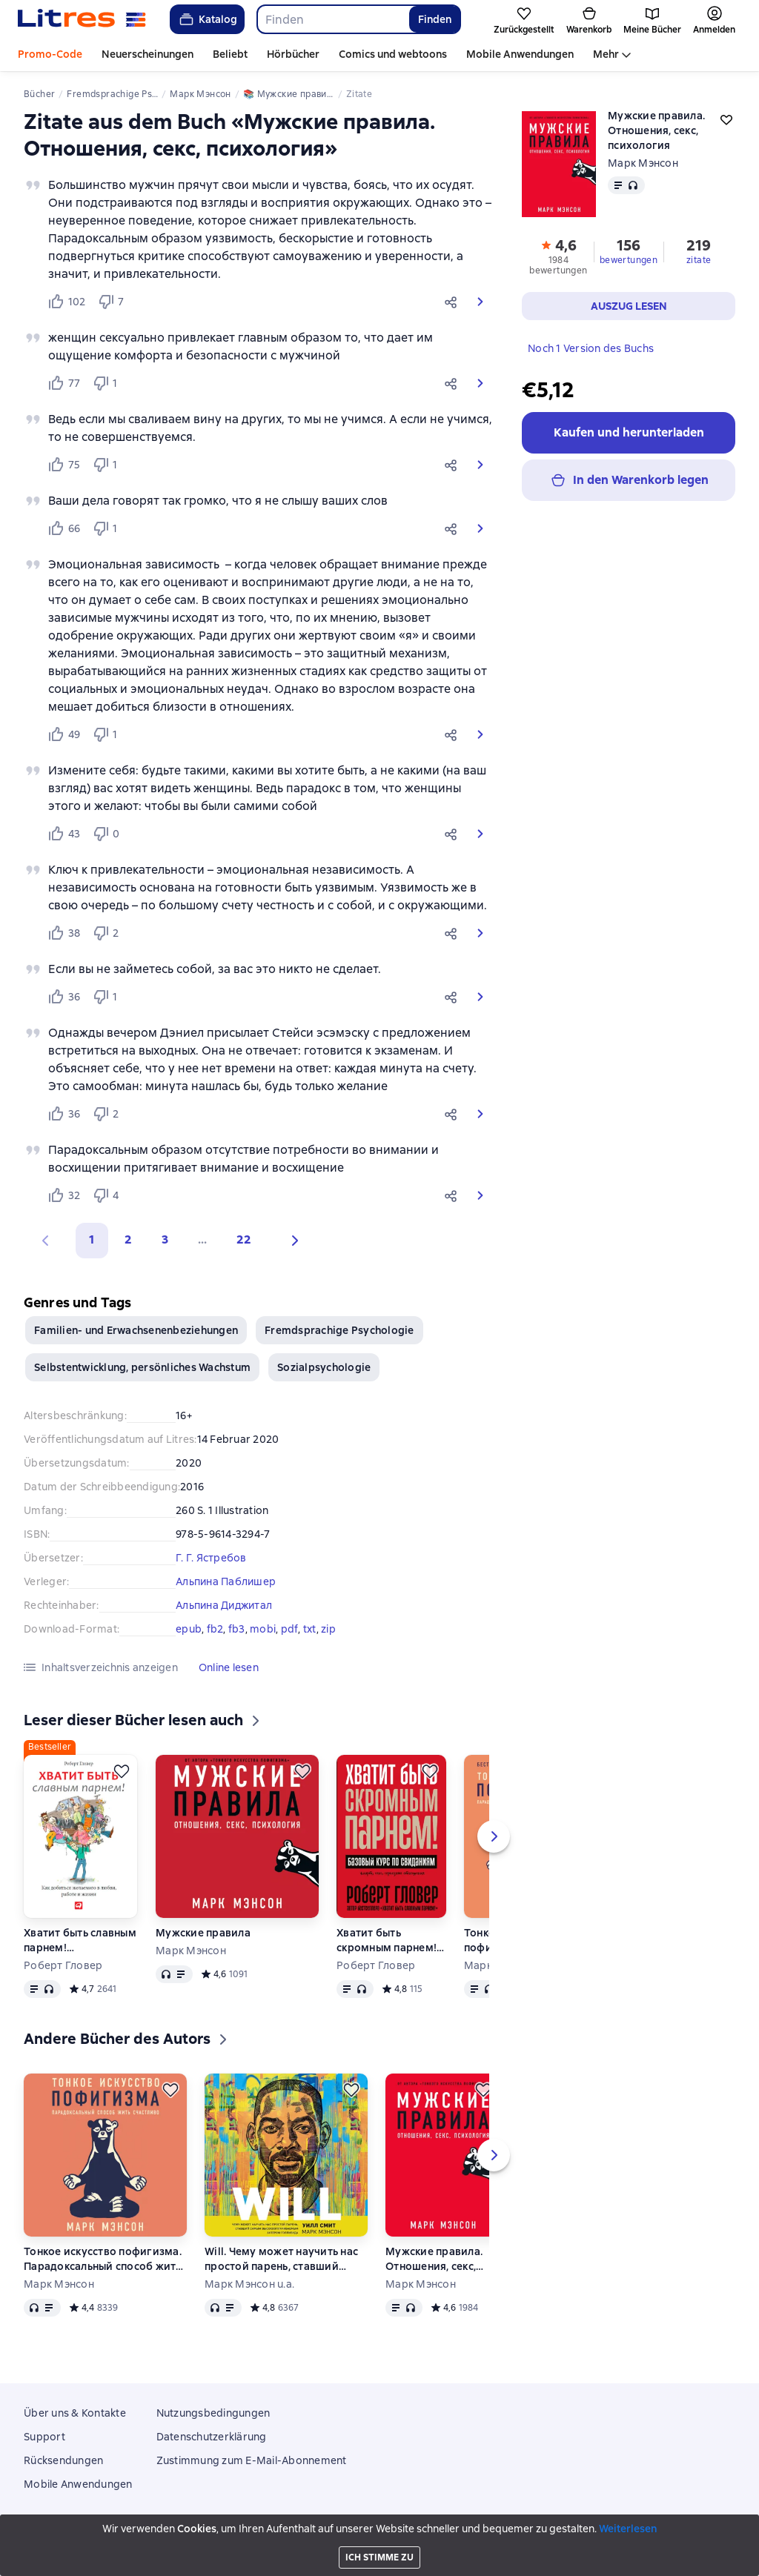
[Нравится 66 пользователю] (63, 528)
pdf (290, 1629)
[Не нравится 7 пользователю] (113, 302)
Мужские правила (203, 1932)
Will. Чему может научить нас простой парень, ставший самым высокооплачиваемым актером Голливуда (283, 2259)
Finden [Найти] (434, 19)
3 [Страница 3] (165, 1239)
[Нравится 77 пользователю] (63, 383)
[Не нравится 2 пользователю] (108, 933)
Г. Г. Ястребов (211, 1557)
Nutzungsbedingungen (213, 2413)
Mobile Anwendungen (520, 54)
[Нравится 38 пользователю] (63, 933)
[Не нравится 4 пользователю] (108, 1195)
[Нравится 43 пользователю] (63, 834)
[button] (453, 301)
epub (189, 1629)
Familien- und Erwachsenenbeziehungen (136, 1330)
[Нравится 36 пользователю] (63, 997)
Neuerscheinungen (147, 54)
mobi (263, 1629)
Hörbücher (293, 54)
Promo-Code (50, 54)
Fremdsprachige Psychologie (339, 1330)
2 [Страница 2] (128, 1239)
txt (309, 1629)
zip (328, 1629)
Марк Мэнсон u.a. (249, 2284)
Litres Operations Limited (380, 2538)
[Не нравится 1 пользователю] (108, 383)
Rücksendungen (63, 2460)
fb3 (236, 1629)
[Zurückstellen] (121, 1771)
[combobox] (332, 19)
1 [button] (92, 1239)
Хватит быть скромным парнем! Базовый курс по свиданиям (387, 1940)
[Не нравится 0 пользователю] (108, 834)
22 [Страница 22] (243, 1239)
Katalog (207, 19)
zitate (698, 260)
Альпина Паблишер (226, 1581)
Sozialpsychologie (324, 1367)
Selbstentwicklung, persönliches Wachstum (142, 1367)
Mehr (606, 54)
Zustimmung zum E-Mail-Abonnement (251, 2460)
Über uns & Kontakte (75, 2413)
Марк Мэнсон (643, 163)
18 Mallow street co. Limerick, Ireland (379, 2548)
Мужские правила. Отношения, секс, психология (434, 2259)
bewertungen (628, 260)
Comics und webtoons (393, 54)
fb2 (215, 1629)
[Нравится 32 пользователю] (63, 1195)
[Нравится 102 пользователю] (66, 302)
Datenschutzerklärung (211, 2436)
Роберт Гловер (63, 1965)
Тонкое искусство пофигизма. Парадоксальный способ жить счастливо (103, 2259)
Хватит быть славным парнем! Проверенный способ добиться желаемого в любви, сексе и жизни (80, 1940)
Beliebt (230, 54)
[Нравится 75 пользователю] (63, 465)
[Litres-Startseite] (82, 19)
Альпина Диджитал (224, 1605)
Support (44, 2436)
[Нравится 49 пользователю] (63, 734)
